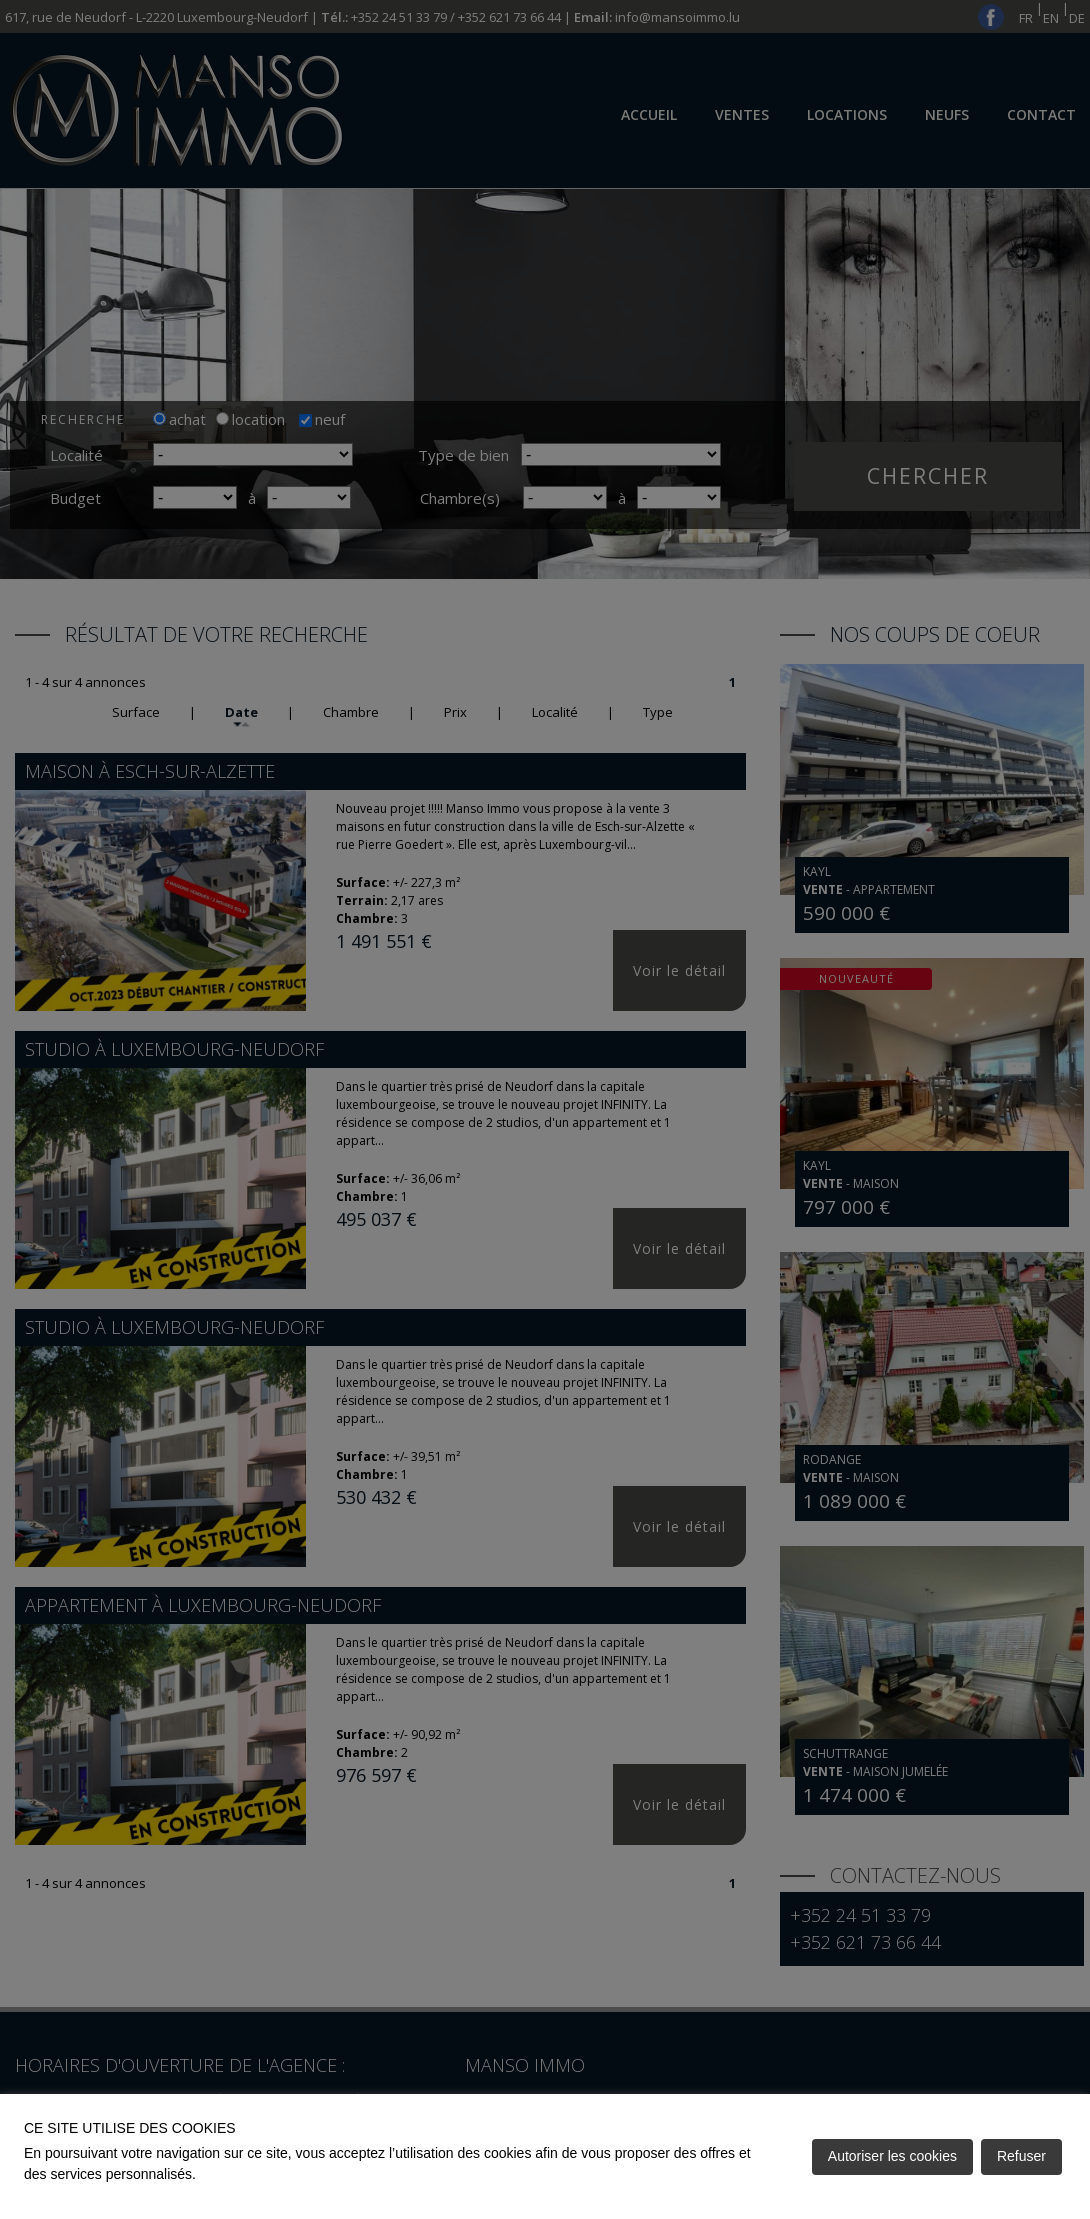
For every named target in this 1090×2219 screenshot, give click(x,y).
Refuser (1021, 2156)
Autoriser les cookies (892, 2156)
